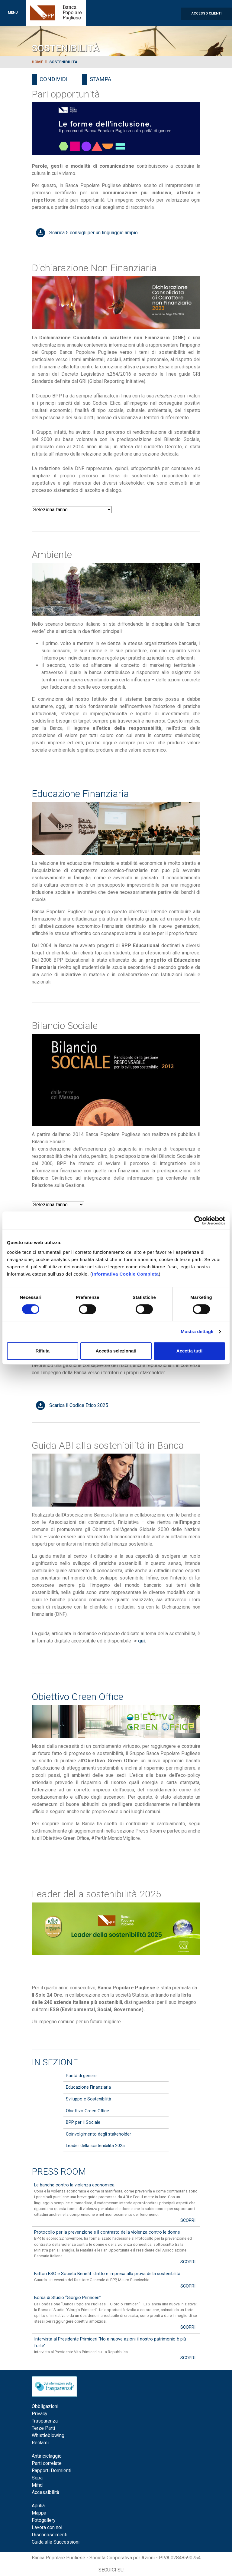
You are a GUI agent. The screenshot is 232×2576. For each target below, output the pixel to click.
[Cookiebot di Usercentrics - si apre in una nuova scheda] (198, 1220)
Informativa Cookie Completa (125, 1273)
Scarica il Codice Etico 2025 (78, 1405)
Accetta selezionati (115, 1350)
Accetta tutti (189, 1350)
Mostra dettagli (197, 1331)
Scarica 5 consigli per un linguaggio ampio (93, 233)
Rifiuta (42, 1350)
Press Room (59, 2171)
